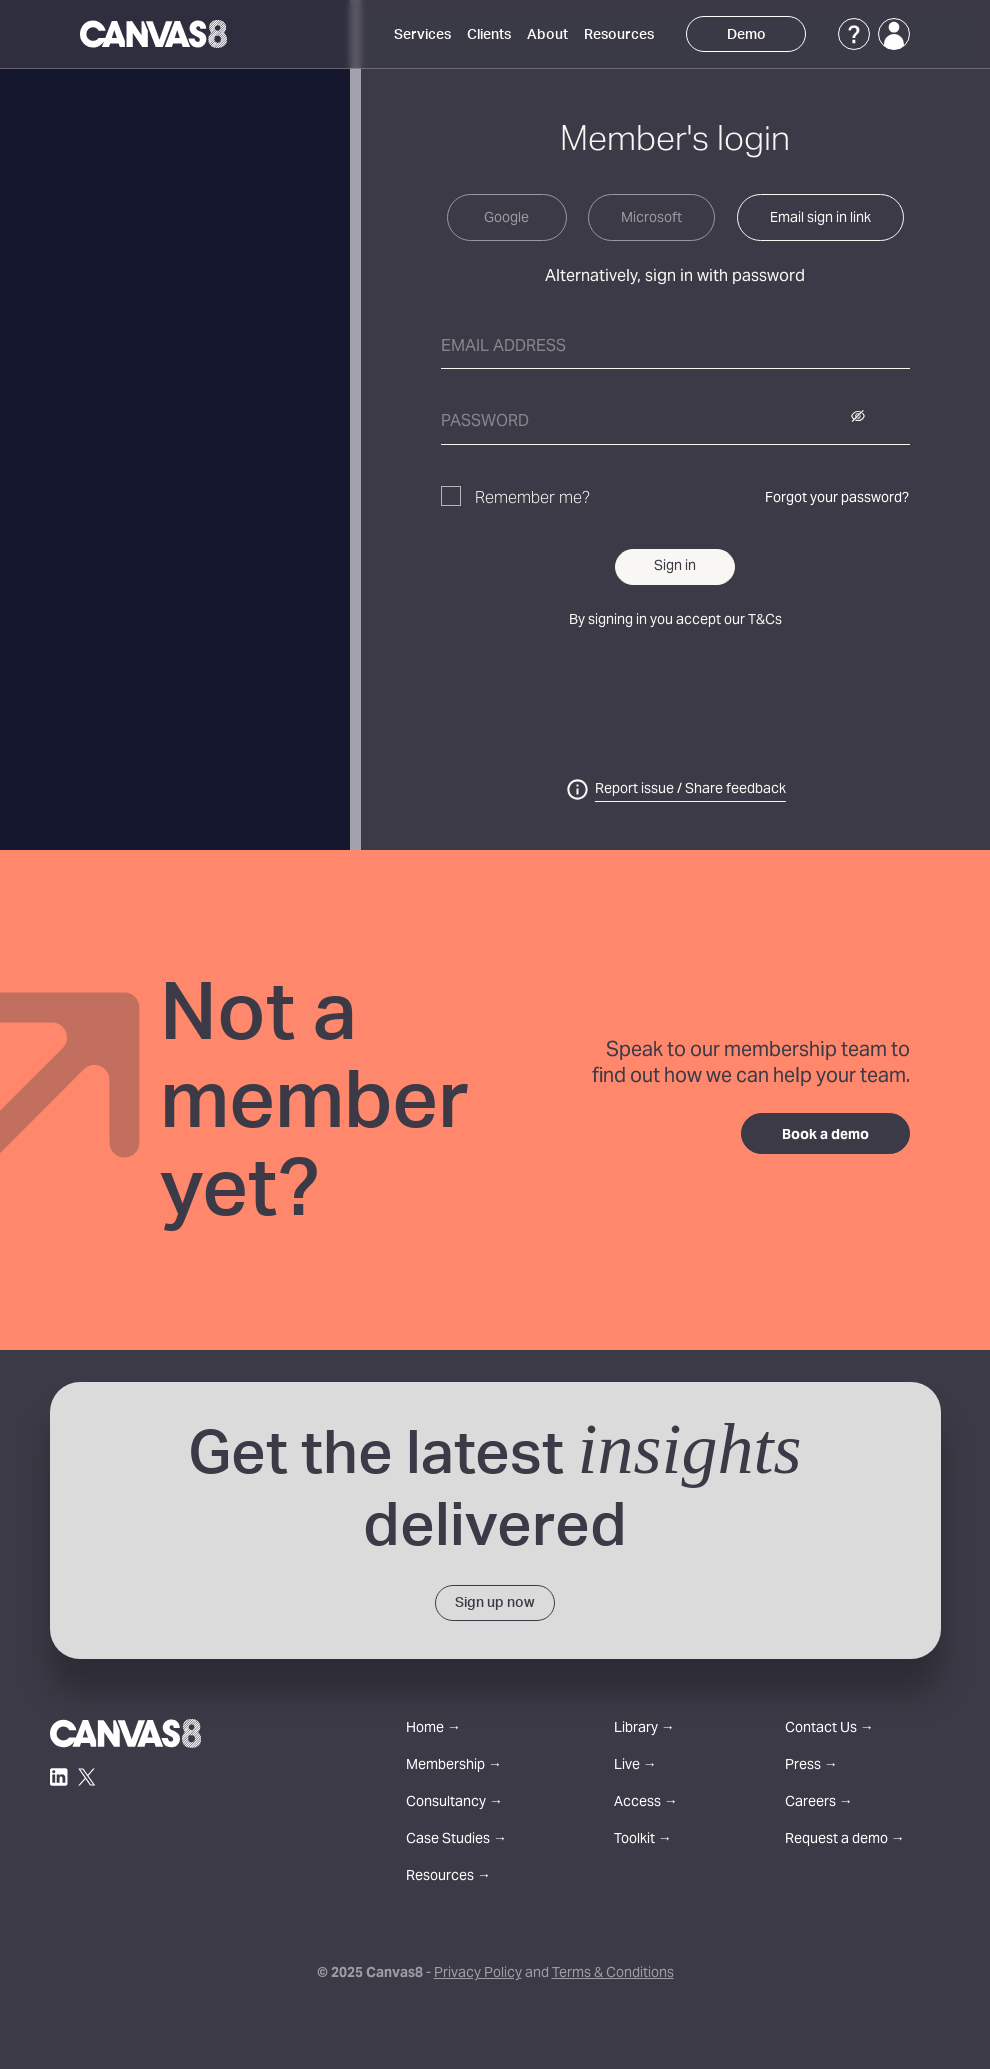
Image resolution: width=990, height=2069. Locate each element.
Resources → (448, 1877)
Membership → (454, 1766)
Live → (635, 1766)
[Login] (894, 34)
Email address (503, 347)
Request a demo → (845, 1840)
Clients (489, 35)
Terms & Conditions (613, 1974)
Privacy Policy (478, 1974)
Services (422, 35)
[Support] (854, 34)
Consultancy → (454, 1803)
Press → (811, 1766)
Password (485, 422)
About (547, 35)
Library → (644, 1729)
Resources (619, 35)
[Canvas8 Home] (153, 34)
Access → (646, 1803)
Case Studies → (456, 1840)
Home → (433, 1729)
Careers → (819, 1803)
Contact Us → (829, 1729)
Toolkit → (643, 1840)
